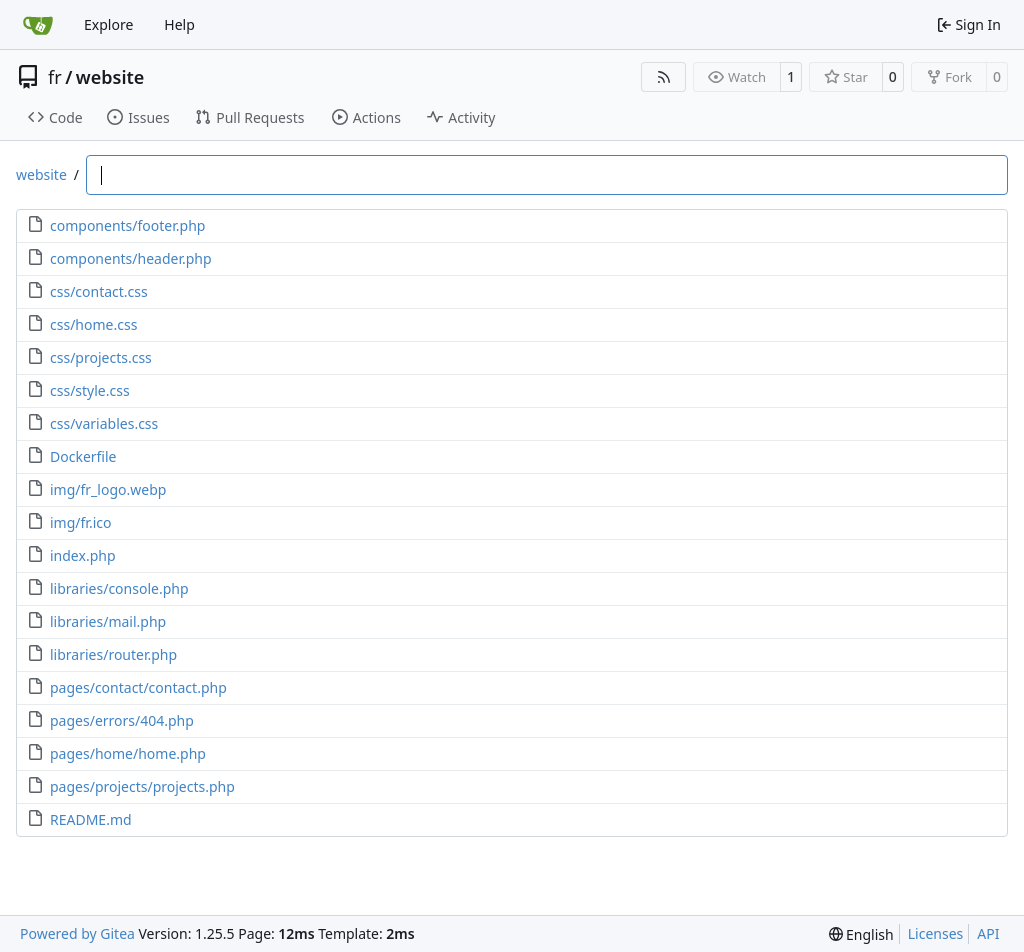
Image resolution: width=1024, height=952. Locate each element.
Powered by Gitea (77, 933)
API (988, 933)
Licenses (936, 933)
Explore (108, 24)
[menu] (861, 934)
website (110, 77)
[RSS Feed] (664, 77)
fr (55, 77)
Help (179, 24)
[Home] (38, 25)
